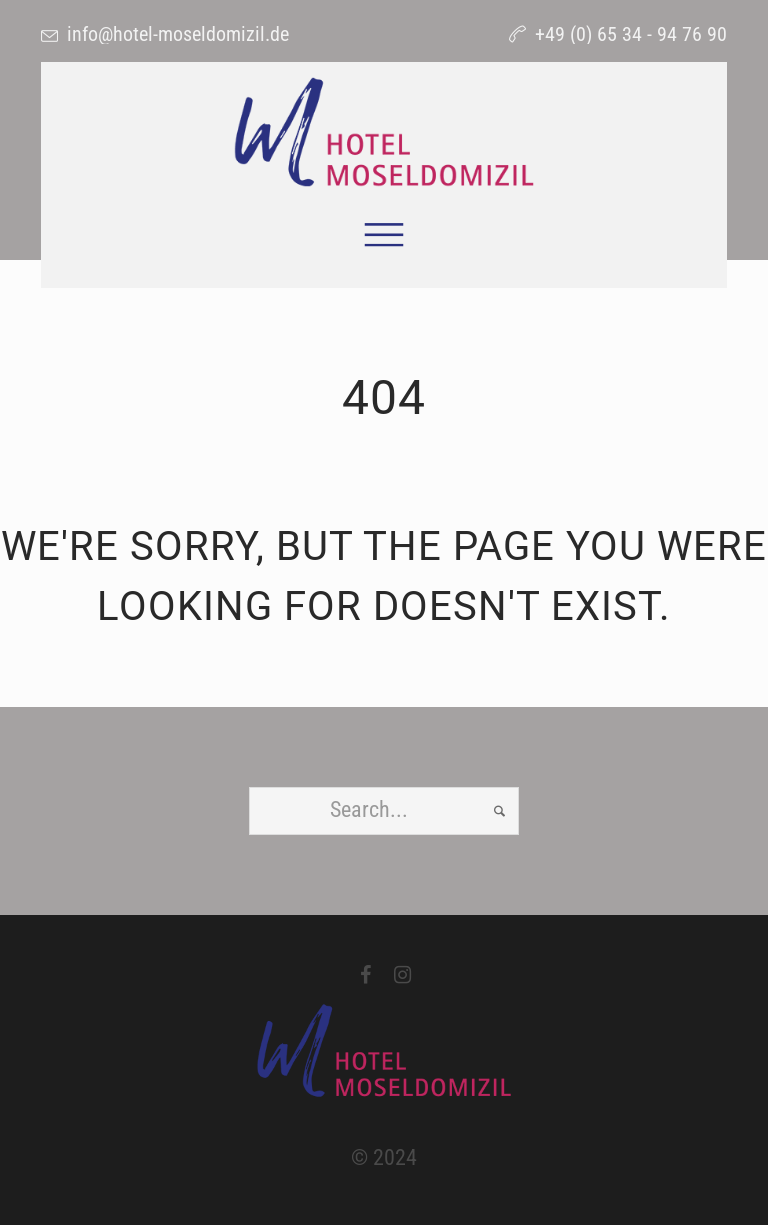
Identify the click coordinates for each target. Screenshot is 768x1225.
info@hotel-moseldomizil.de (178, 34)
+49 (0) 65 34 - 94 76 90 (631, 34)
